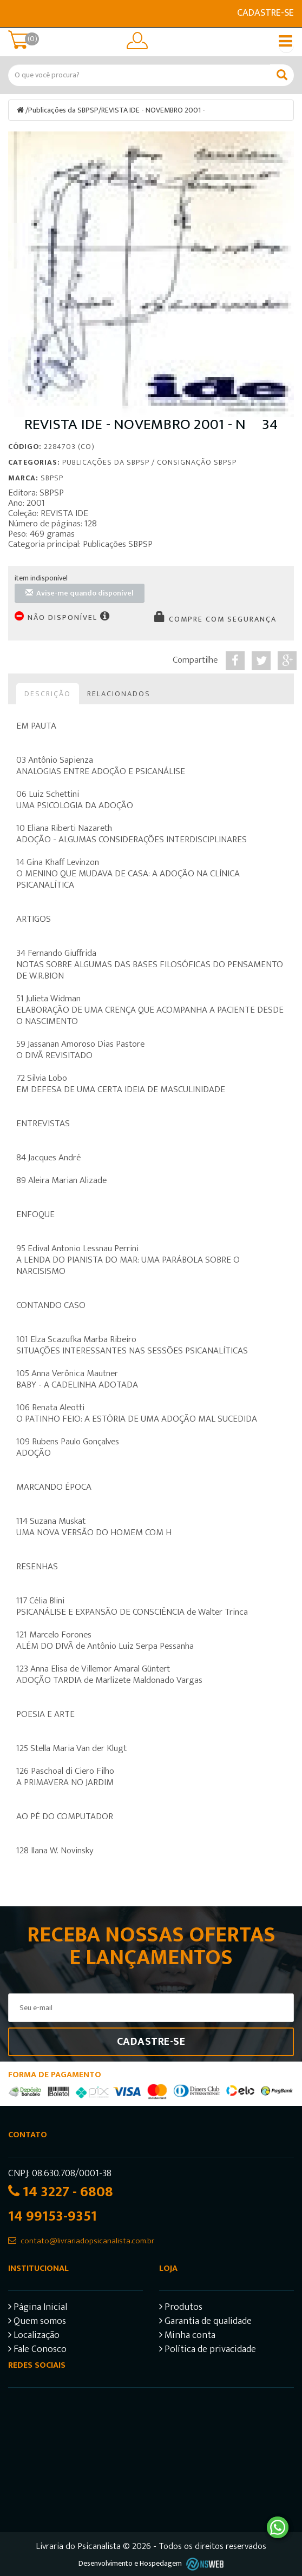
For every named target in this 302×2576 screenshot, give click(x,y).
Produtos (180, 2308)
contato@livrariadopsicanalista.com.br (87, 2241)
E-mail (14, 13)
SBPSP (52, 478)
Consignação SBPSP (197, 462)
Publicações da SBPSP (63, 110)
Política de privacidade (207, 2350)
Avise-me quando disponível (79, 593)
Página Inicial (37, 2308)
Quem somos (37, 2322)
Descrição (47, 694)
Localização (34, 2336)
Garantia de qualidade (205, 2322)
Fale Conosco (37, 2350)
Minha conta (187, 2336)
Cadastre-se (265, 13)
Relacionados (118, 694)
